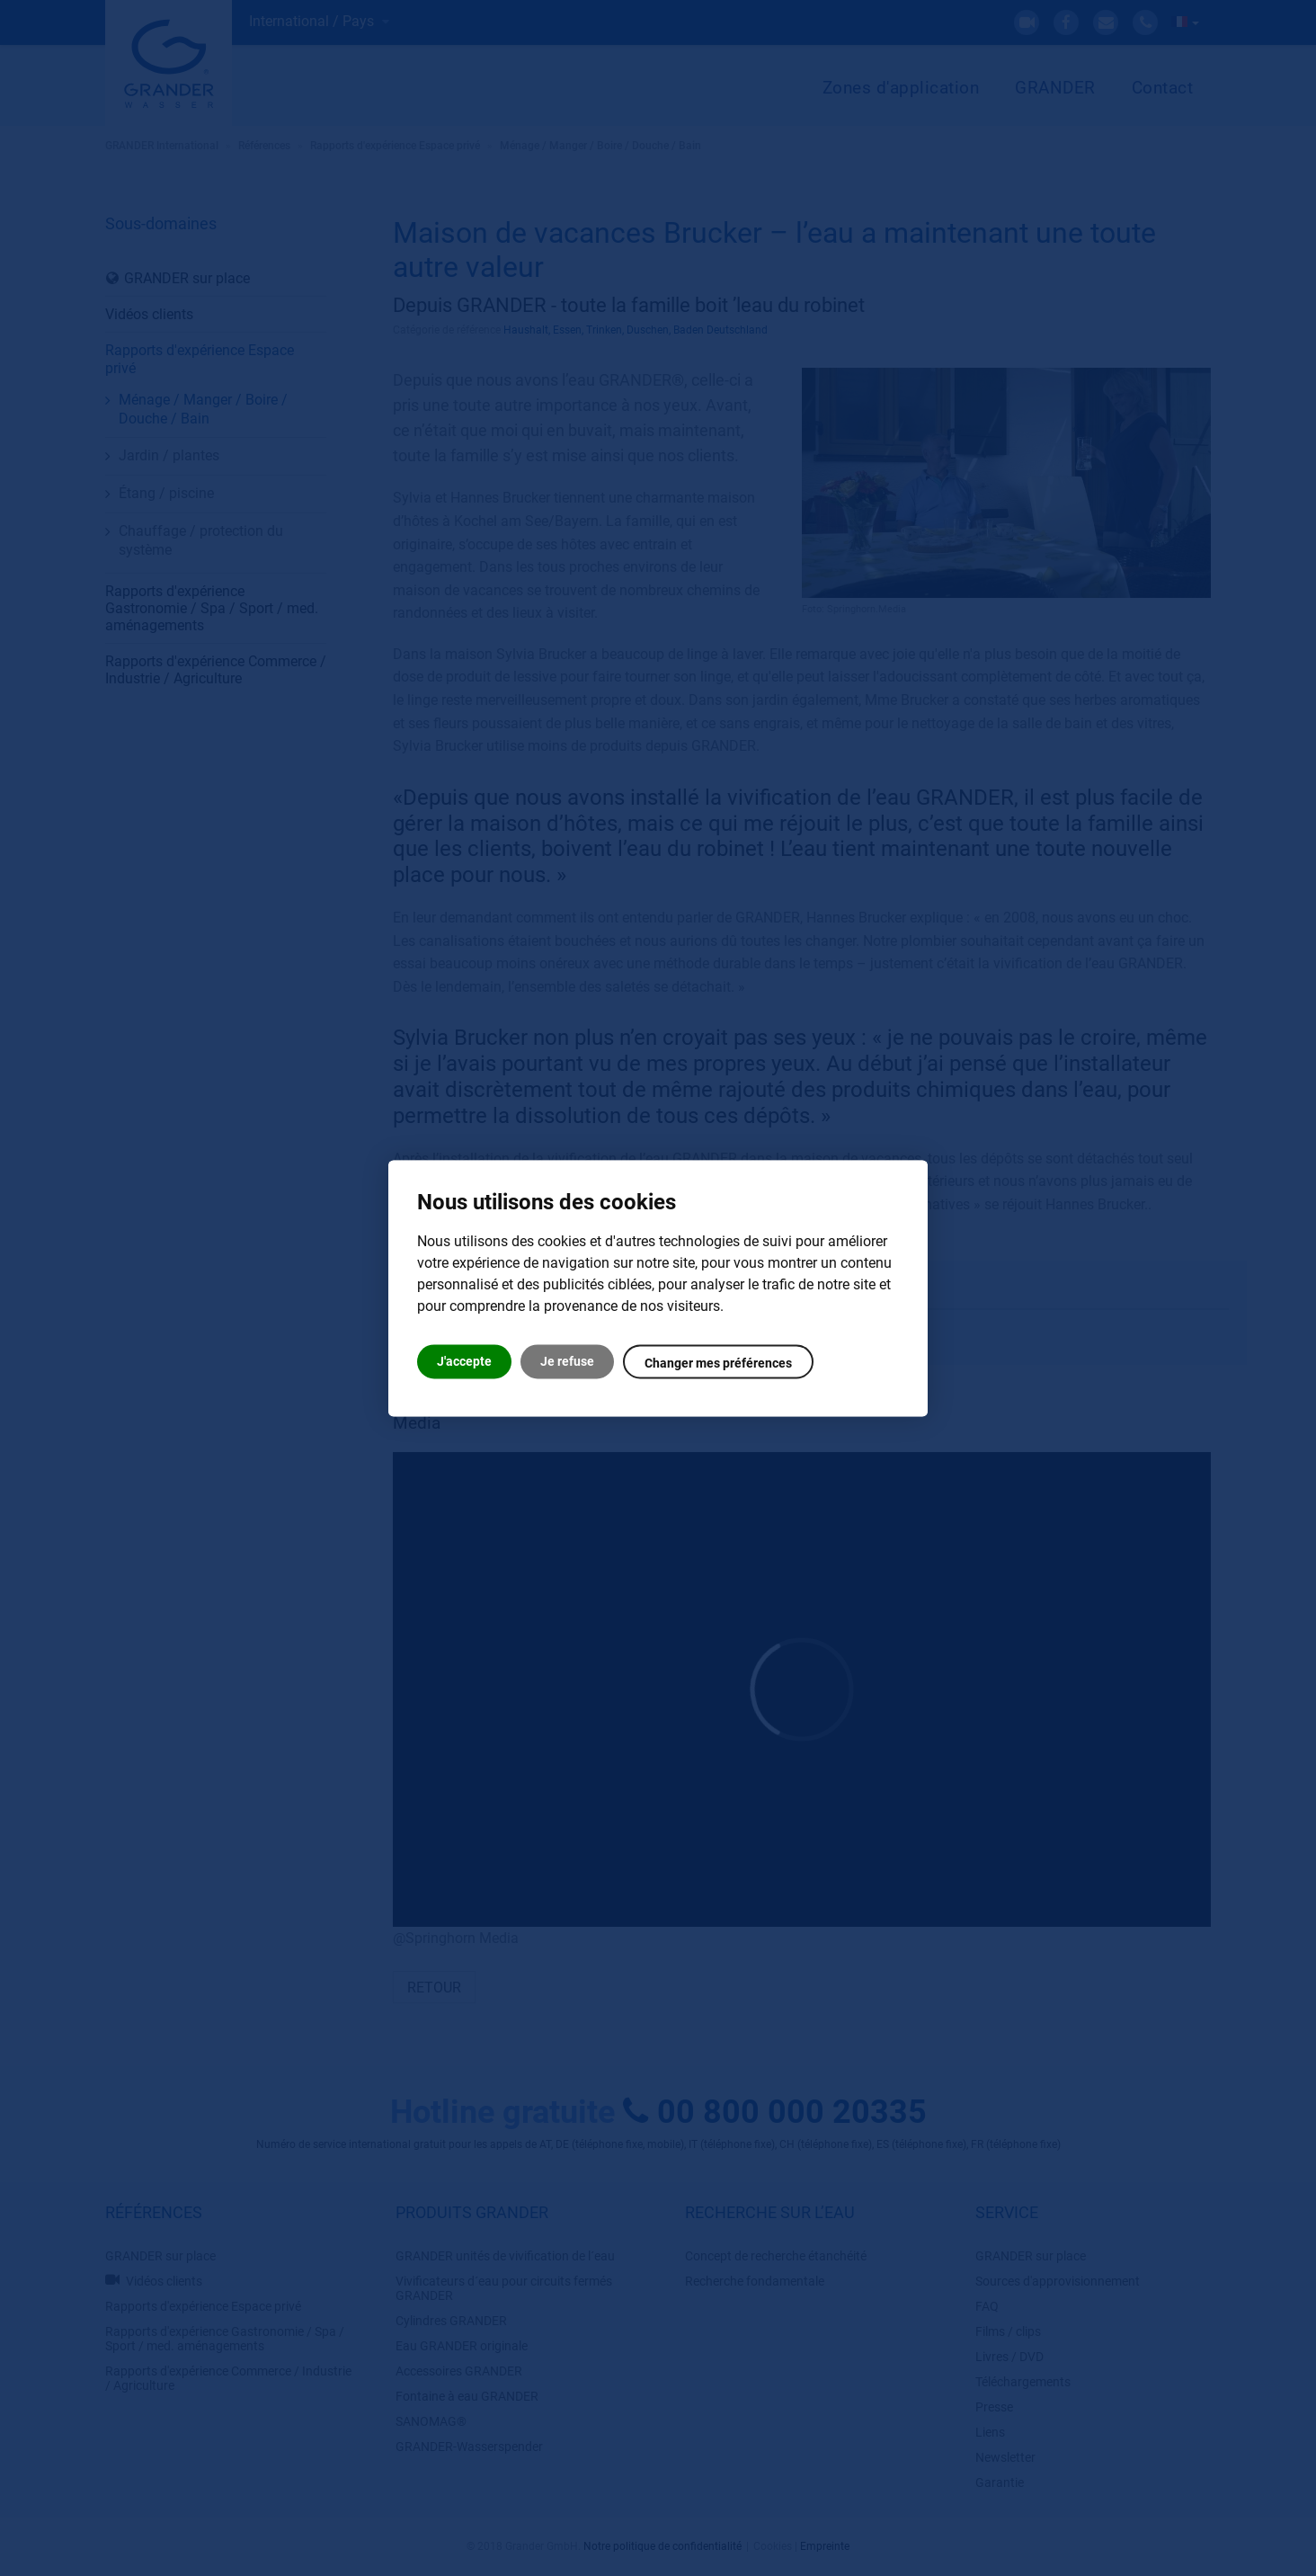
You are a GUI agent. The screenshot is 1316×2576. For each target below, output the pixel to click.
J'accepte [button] (464, 1361)
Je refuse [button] (567, 1361)
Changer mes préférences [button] (718, 1363)
